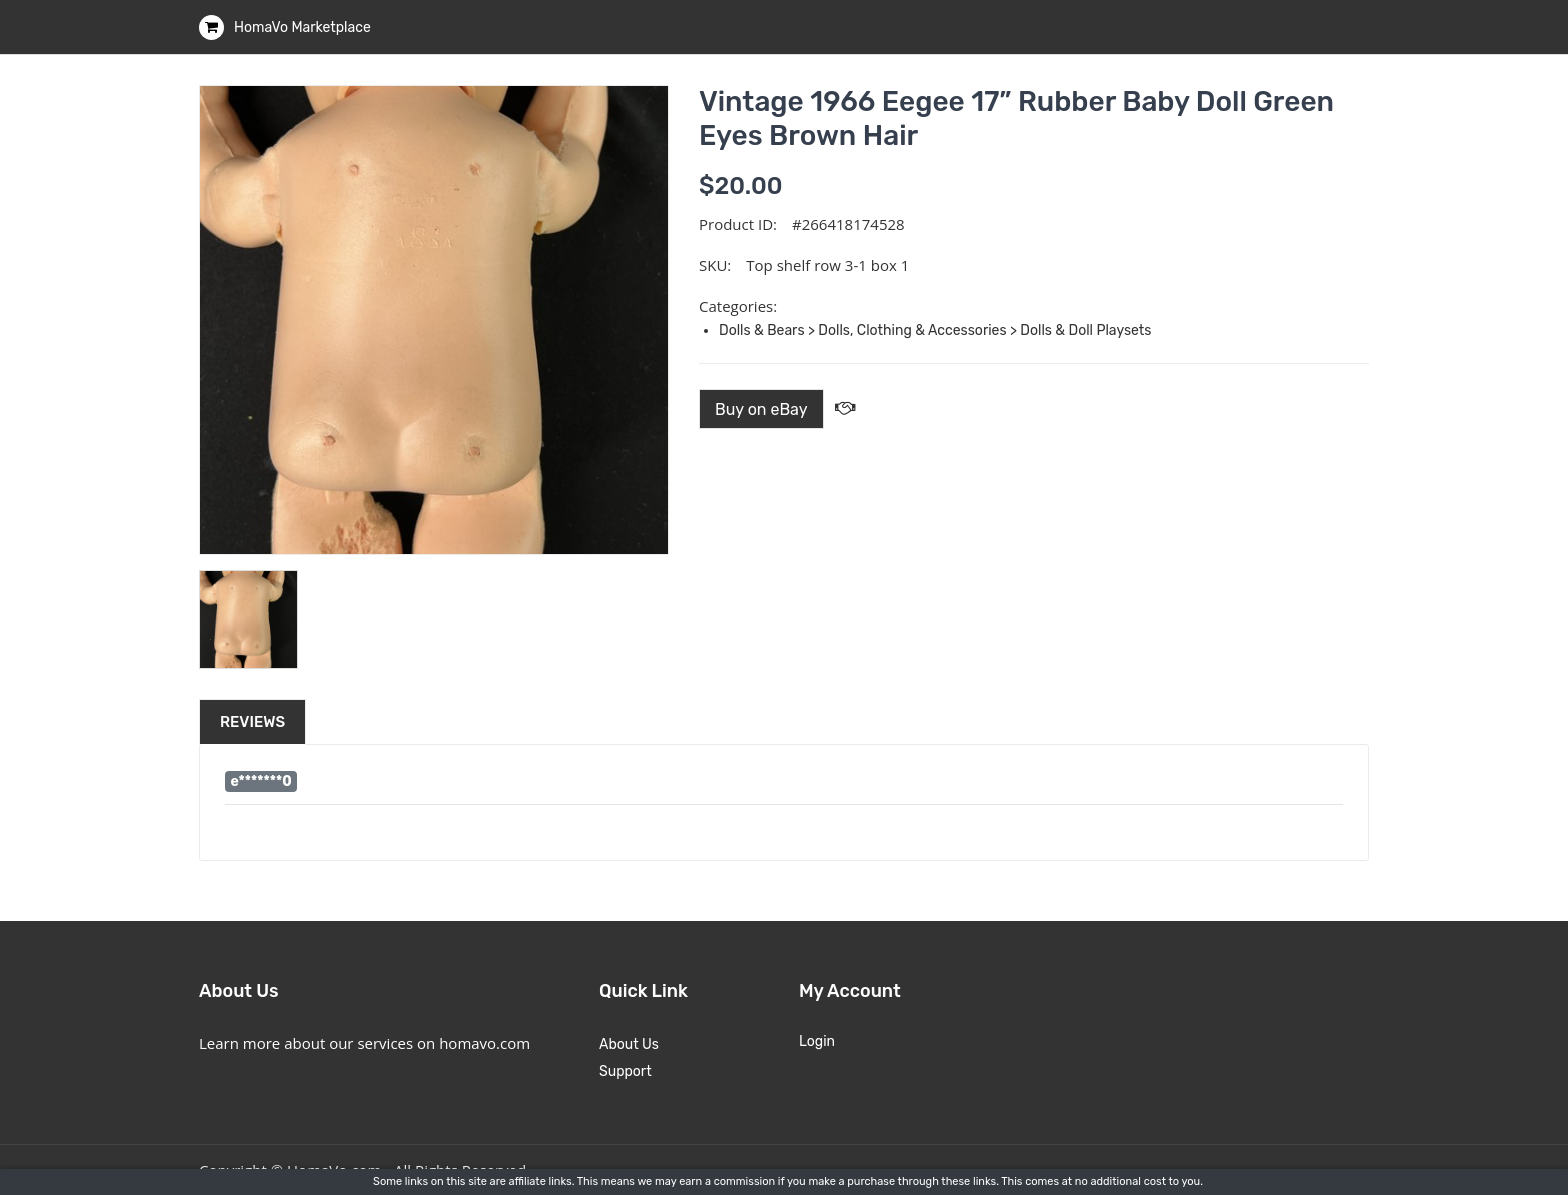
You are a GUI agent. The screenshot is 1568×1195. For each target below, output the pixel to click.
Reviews (252, 722)
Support (625, 1071)
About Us (629, 1044)
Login (817, 1041)
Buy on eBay (761, 409)
